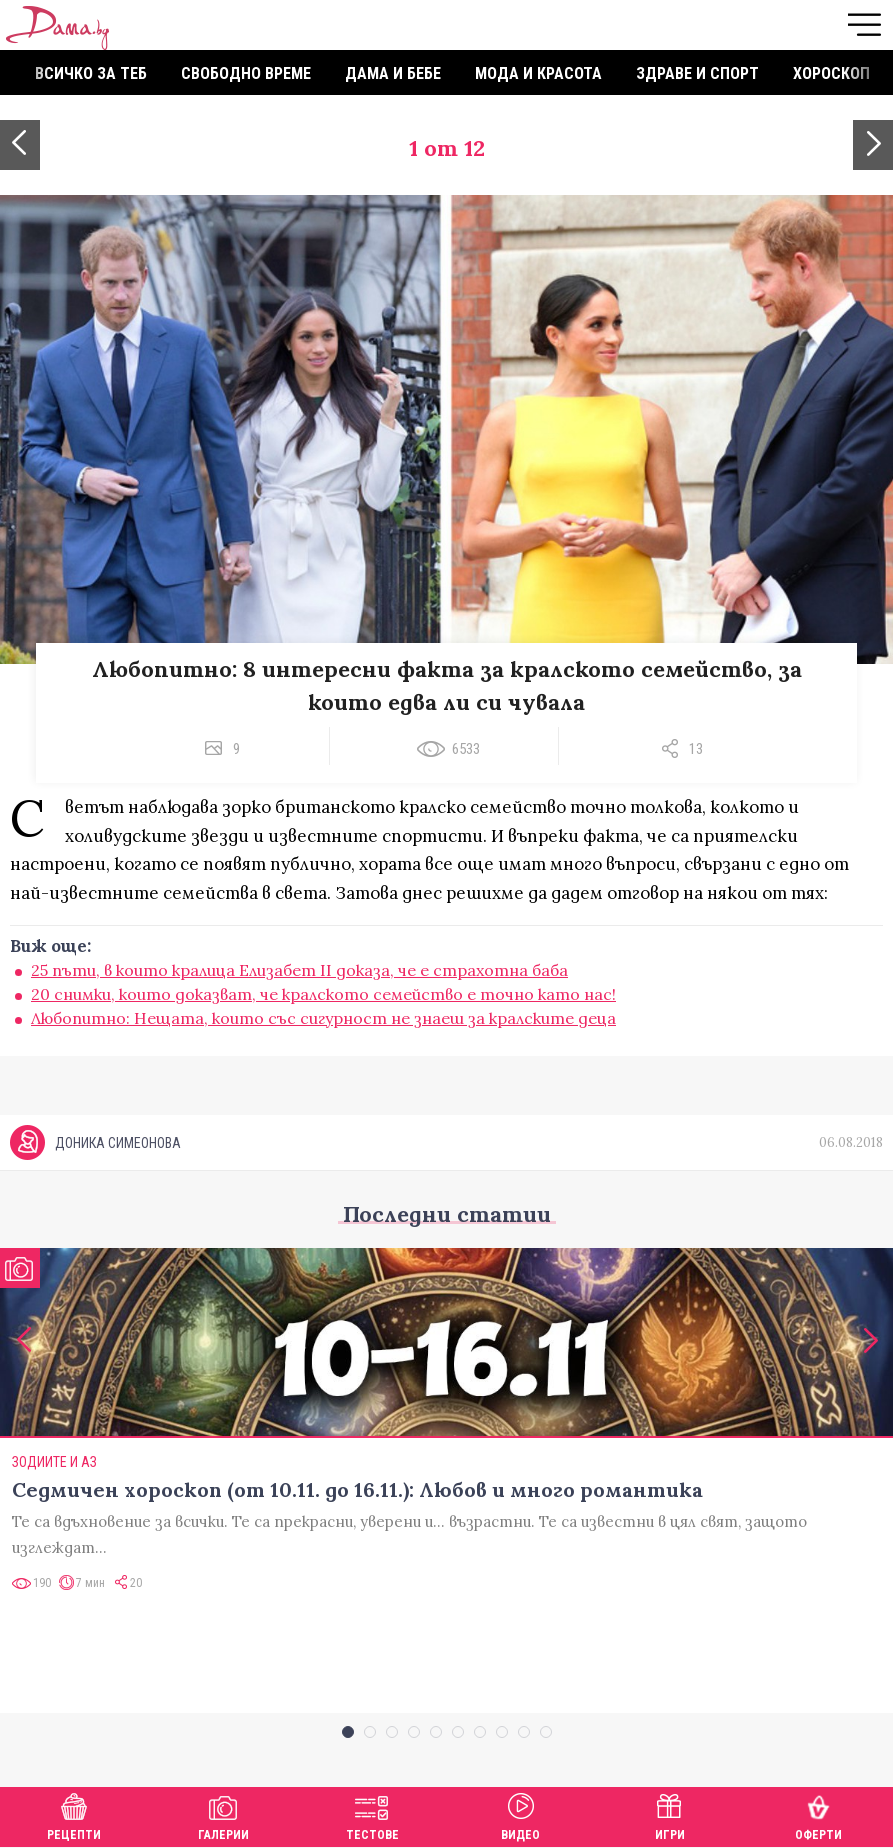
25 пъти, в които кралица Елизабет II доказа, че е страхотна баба (299, 970)
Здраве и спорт (697, 73)
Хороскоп (831, 73)
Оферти (818, 1814)
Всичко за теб (91, 73)
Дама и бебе (393, 73)
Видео (520, 1814)
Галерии (223, 1814)
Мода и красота (538, 73)
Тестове (372, 1814)
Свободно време (246, 73)
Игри (670, 1814)
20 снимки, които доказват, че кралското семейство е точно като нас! (323, 994)
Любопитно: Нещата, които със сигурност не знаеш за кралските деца (323, 1018)
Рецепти (74, 1814)
